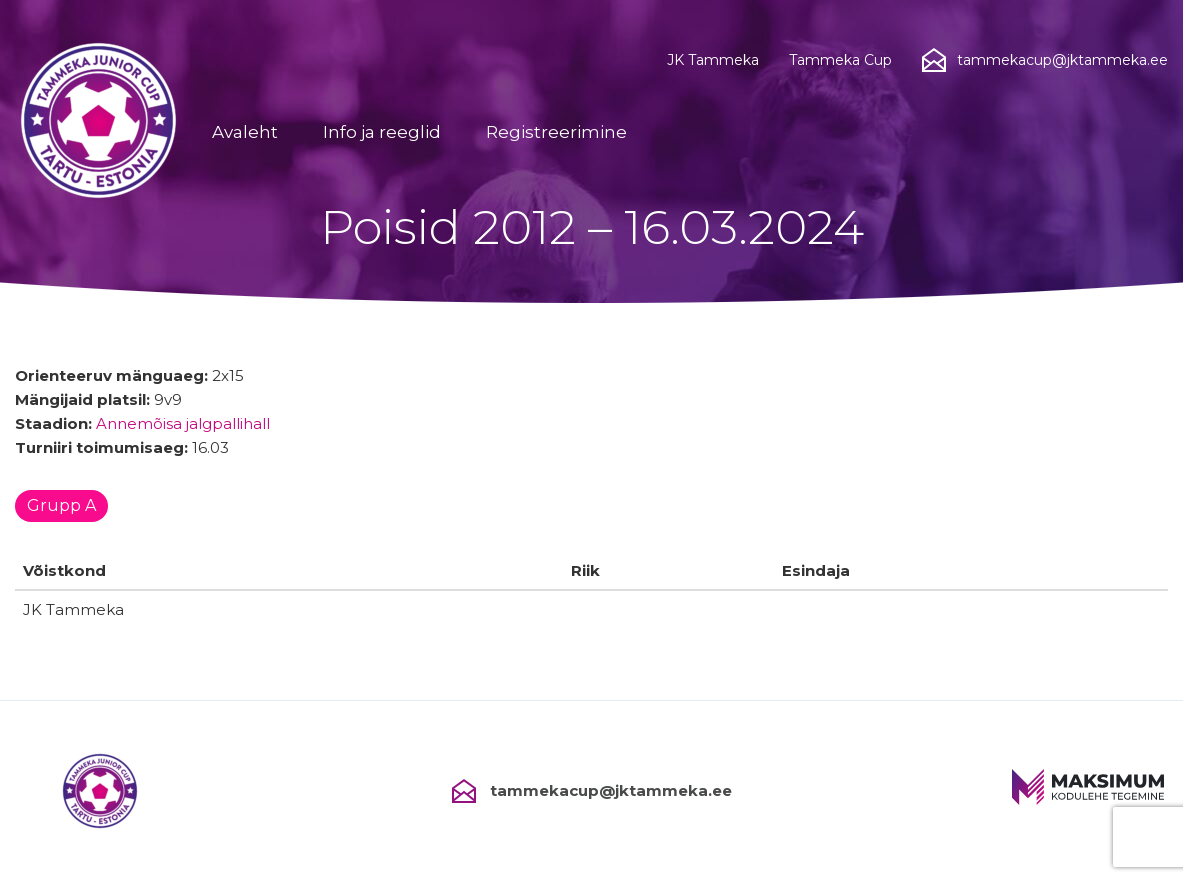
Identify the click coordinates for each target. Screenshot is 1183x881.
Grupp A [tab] (61, 505)
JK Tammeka (713, 60)
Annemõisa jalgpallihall (183, 423)
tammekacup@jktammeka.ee (592, 791)
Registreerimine (556, 132)
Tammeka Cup (840, 60)
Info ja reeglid (382, 132)
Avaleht (245, 132)
